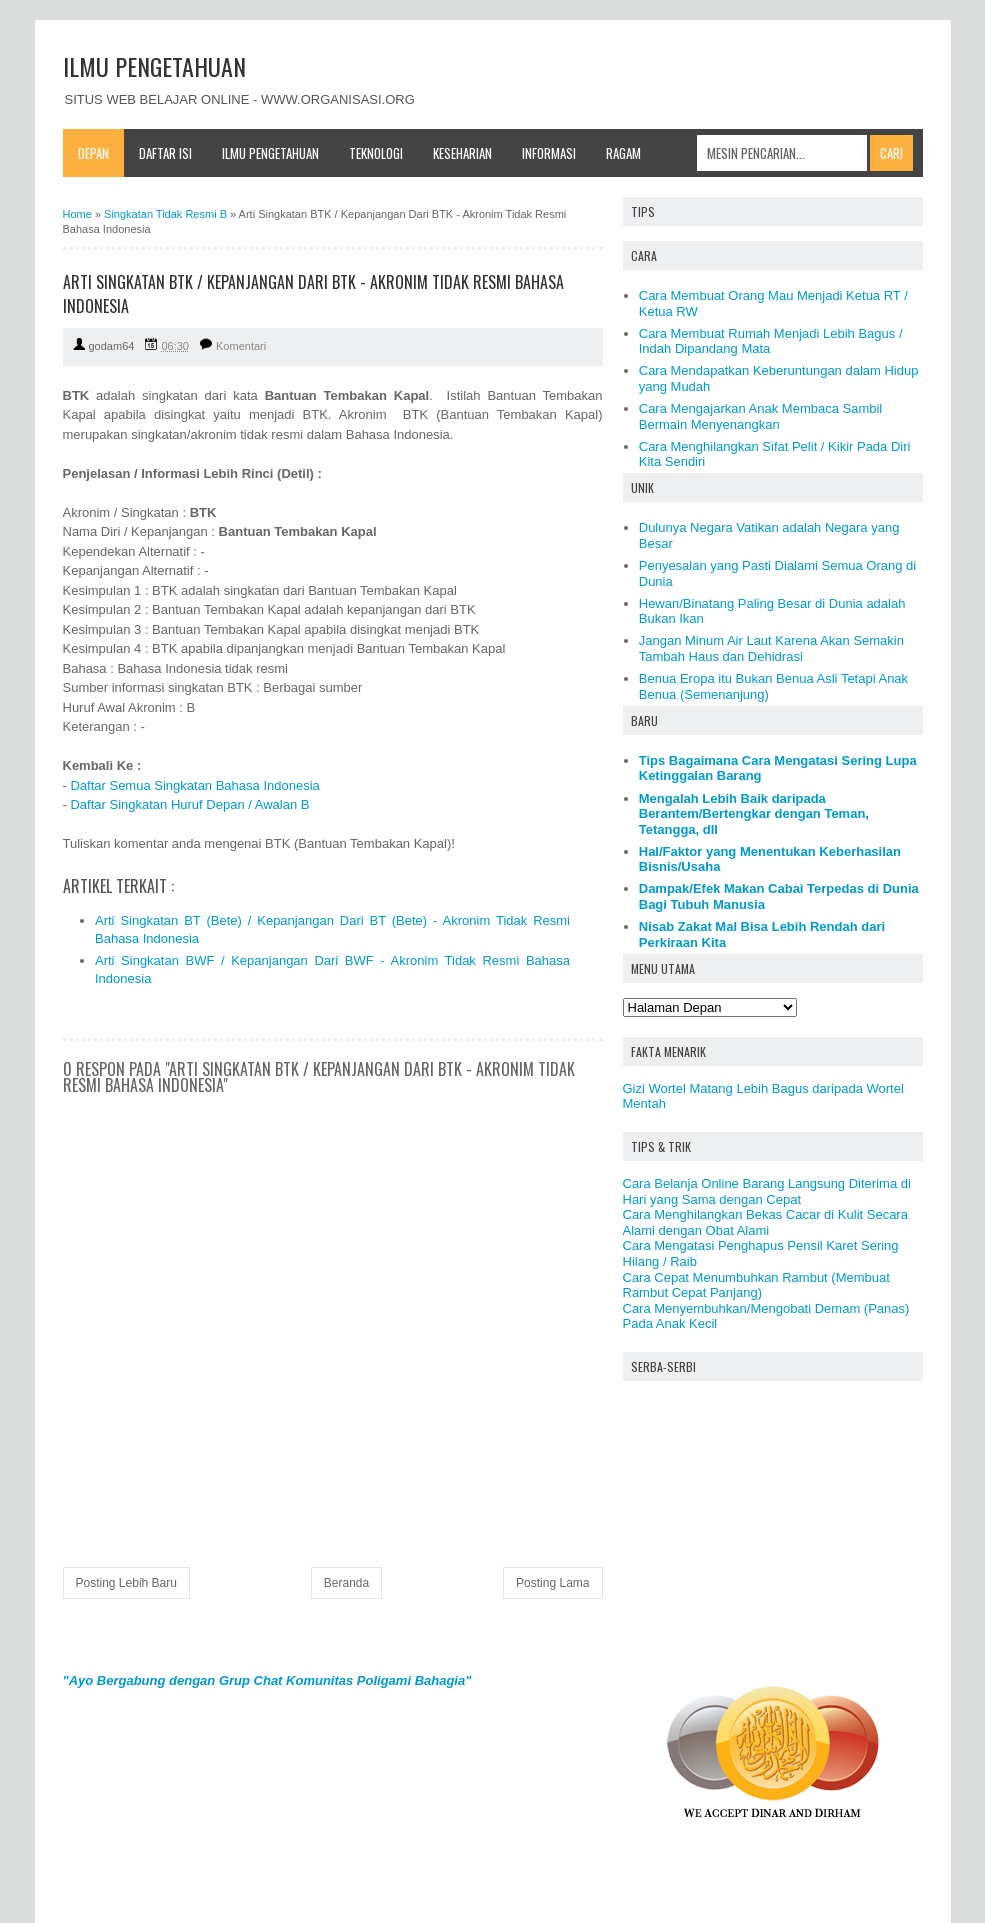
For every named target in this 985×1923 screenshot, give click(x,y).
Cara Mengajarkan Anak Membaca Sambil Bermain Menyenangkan (761, 416)
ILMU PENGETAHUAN (154, 66)
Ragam (623, 153)
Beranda (346, 1583)
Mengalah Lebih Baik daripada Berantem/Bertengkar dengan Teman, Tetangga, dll (754, 814)
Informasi (549, 153)
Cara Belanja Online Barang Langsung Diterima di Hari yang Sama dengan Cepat (767, 1191)
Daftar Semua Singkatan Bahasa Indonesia (194, 785)
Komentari (241, 346)
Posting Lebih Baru (126, 1583)
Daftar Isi (165, 153)
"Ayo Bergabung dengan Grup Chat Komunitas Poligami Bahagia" (267, 1680)
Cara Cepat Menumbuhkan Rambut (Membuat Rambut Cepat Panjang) (756, 1285)
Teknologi (376, 153)
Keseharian (462, 153)
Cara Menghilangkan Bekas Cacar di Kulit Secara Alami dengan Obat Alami (765, 1222)
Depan (93, 153)
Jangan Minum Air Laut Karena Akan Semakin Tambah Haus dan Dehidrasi (771, 648)
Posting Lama (552, 1583)
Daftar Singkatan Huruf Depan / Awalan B (189, 804)
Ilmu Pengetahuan (270, 153)
